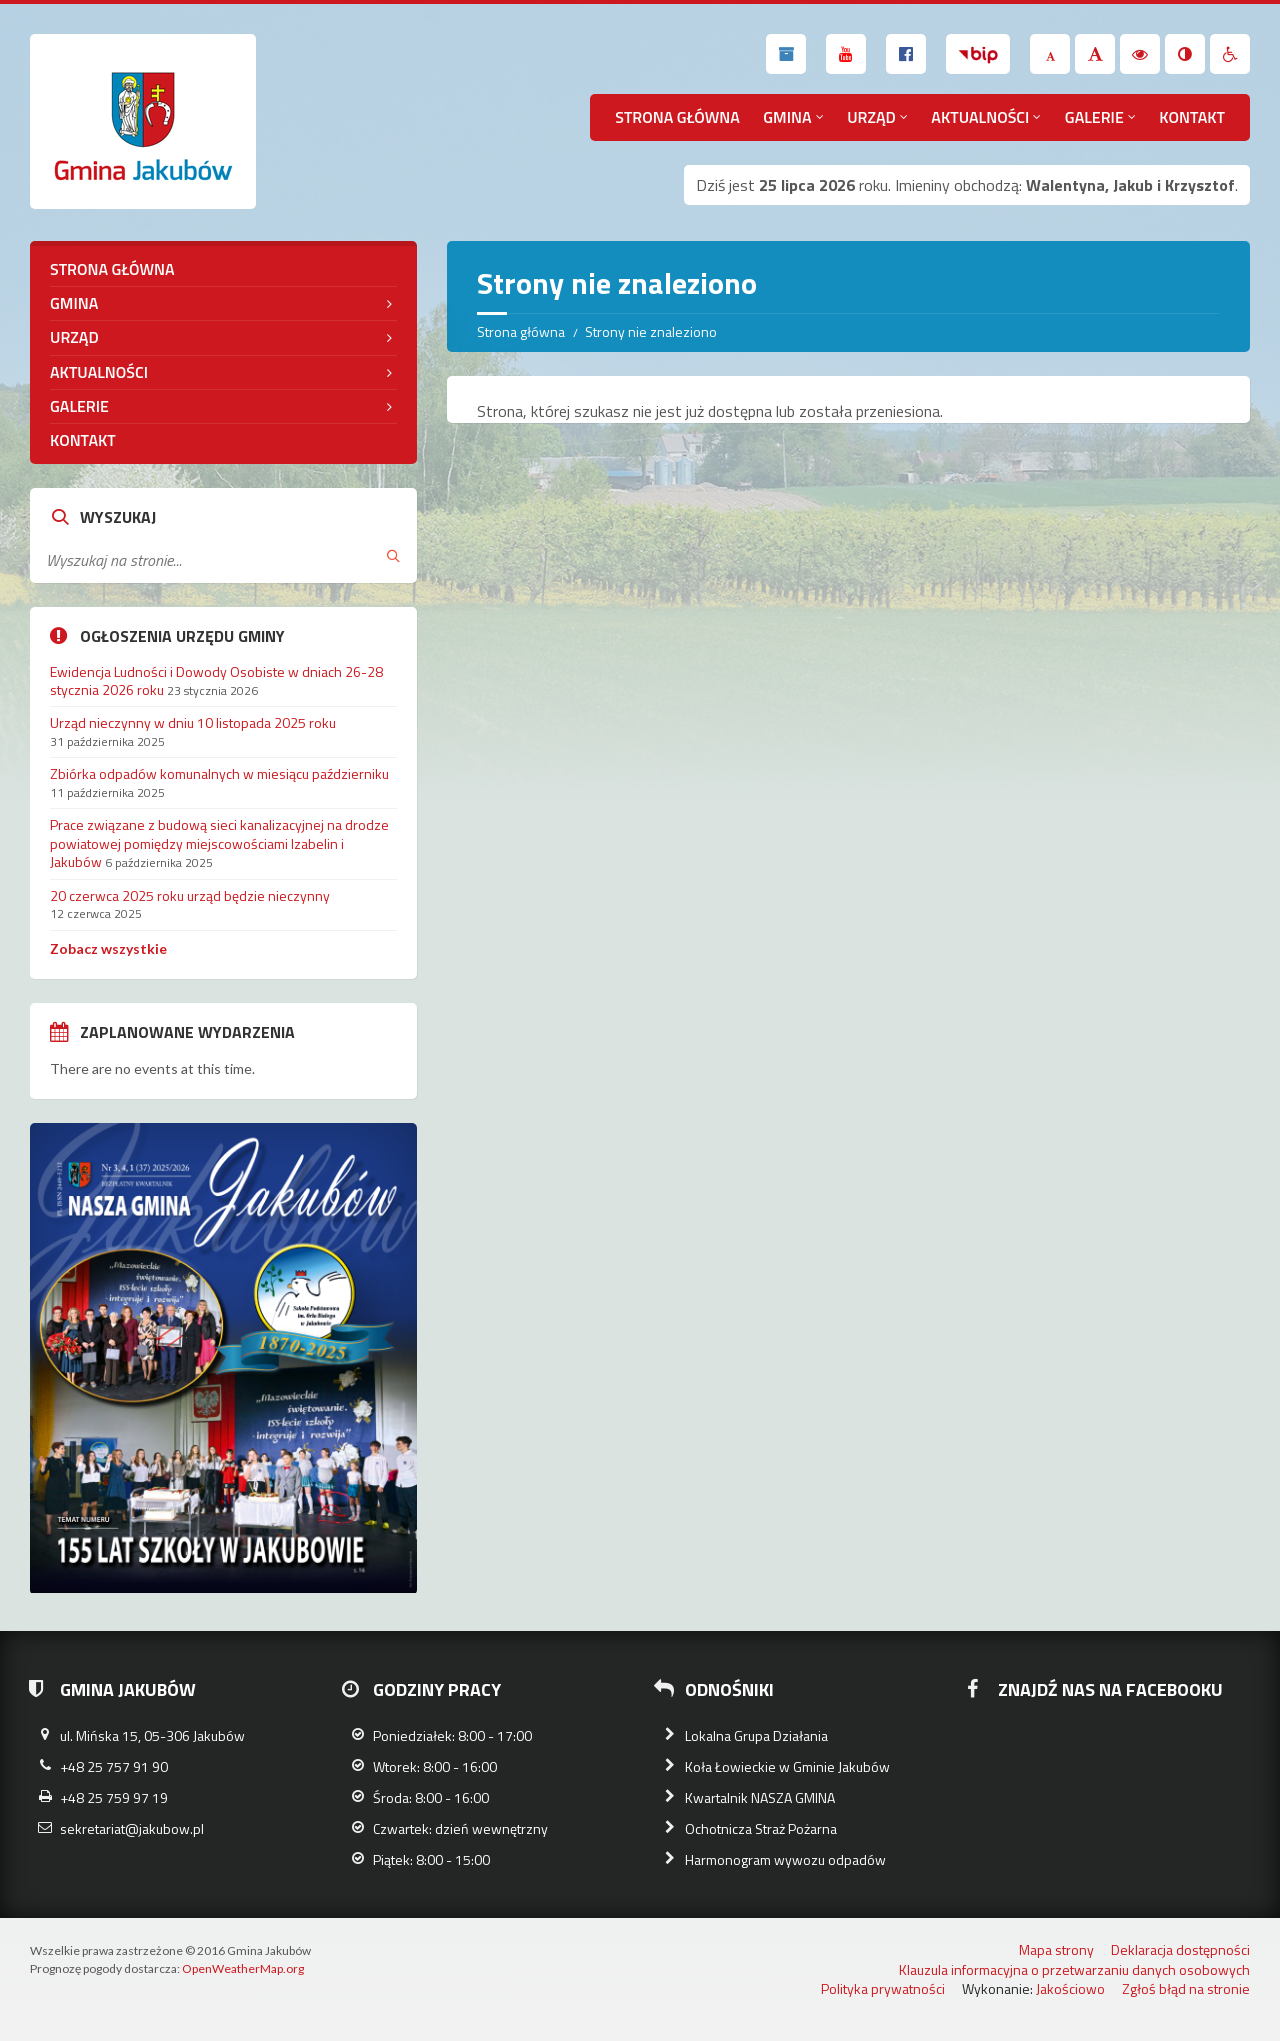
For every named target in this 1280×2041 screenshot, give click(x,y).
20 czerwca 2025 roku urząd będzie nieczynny (190, 895)
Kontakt (1192, 117)
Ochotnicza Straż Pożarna (761, 1828)
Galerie (1094, 117)
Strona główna (677, 117)
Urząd (871, 117)
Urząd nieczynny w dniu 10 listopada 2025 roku (193, 722)
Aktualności (980, 117)
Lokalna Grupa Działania (756, 1735)
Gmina (787, 117)
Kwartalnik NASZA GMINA (760, 1797)
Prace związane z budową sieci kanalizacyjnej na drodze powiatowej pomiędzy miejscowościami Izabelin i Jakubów (219, 842)
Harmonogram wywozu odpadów (785, 1859)
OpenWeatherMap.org (243, 1968)
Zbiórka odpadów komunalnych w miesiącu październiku (219, 773)
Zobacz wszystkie (108, 948)
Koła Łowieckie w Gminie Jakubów (787, 1766)
